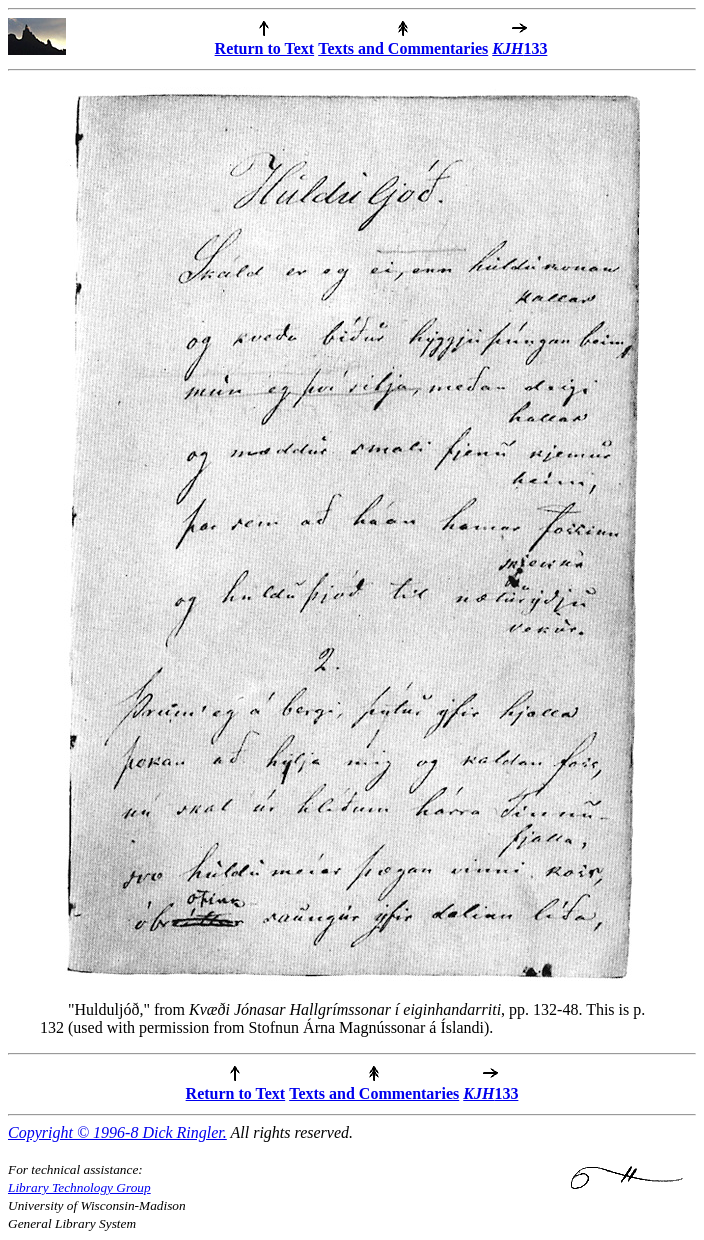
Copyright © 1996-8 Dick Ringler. (117, 1132)
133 (519, 48)
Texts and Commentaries (403, 48)
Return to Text (265, 48)
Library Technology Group (79, 1187)
